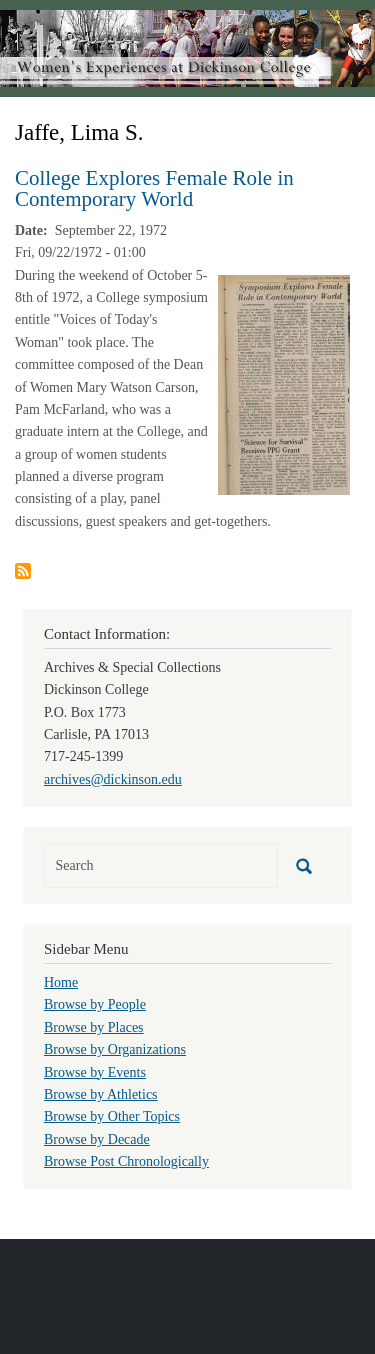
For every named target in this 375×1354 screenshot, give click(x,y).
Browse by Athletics (101, 1094)
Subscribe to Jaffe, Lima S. (23, 571)
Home (61, 982)
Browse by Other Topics (112, 1116)
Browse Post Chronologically (126, 1161)
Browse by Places (94, 1027)
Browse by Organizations (115, 1049)
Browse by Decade (97, 1139)
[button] (284, 383)
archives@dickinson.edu (113, 779)
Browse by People (95, 1004)
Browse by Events (95, 1072)
